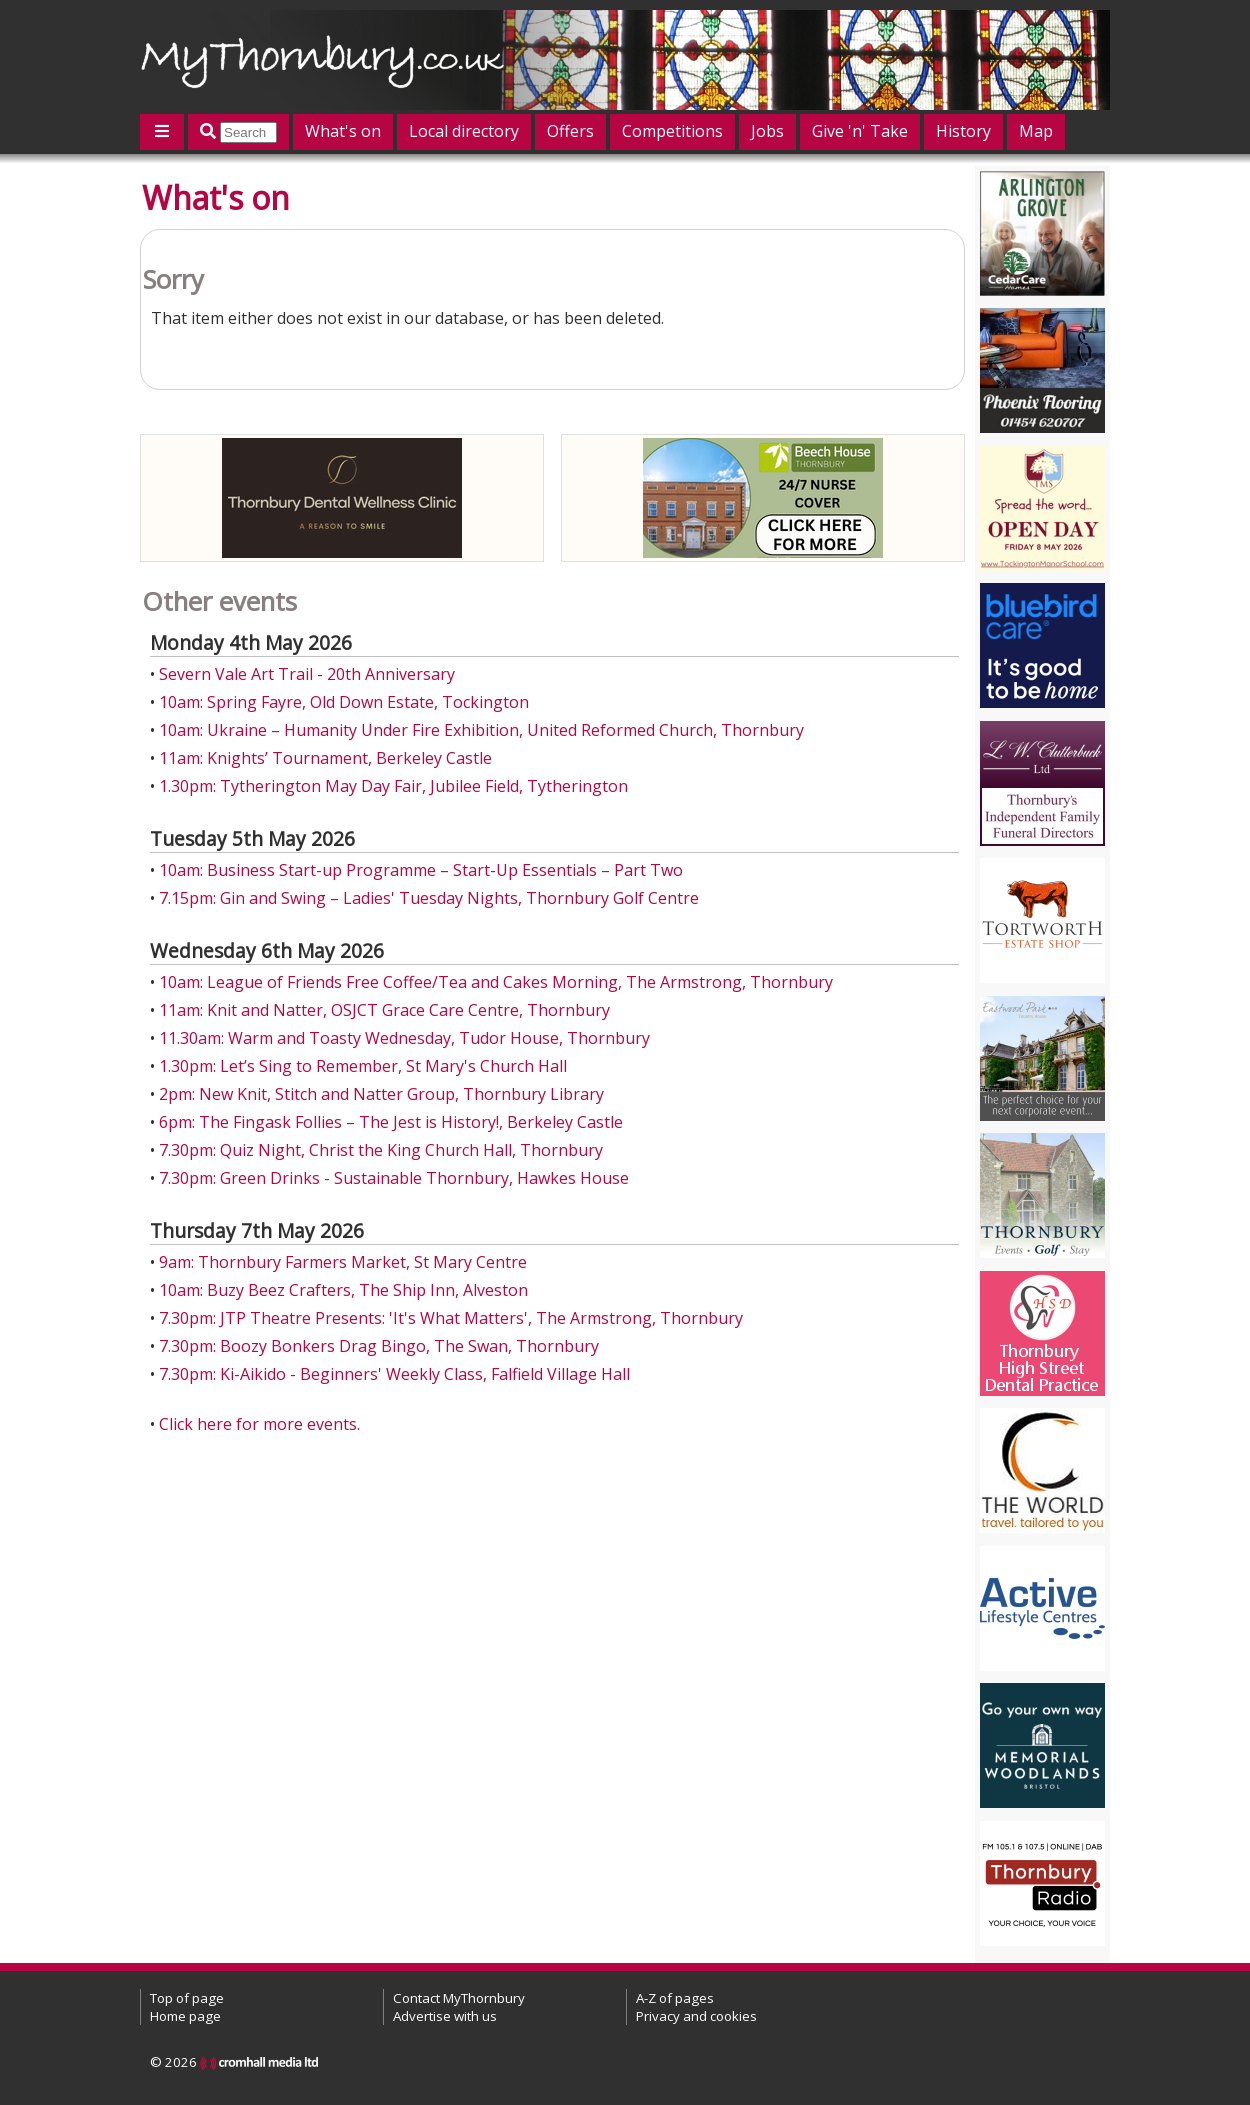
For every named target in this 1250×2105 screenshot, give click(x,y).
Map (1036, 131)
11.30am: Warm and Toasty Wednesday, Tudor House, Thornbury (404, 1038)
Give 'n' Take (860, 131)
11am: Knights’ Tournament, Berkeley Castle (325, 758)
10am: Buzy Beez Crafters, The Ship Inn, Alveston (343, 1290)
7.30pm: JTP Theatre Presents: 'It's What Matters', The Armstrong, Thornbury (451, 1318)
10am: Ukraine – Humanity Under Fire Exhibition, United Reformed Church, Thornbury (481, 730)
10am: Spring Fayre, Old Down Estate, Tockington (344, 702)
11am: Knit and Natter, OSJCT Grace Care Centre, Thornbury (384, 1010)
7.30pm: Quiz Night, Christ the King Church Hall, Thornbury (381, 1150)
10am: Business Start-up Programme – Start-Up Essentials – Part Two (421, 870)
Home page (185, 2016)
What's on (343, 131)
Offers (570, 131)
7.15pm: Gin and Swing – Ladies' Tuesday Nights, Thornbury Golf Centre (429, 898)
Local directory (464, 131)
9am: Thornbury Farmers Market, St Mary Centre (343, 1262)
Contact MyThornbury (459, 1998)
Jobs (767, 131)
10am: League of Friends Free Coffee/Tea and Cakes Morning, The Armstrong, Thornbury (496, 982)
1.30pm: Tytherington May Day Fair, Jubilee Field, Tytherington (393, 786)
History (963, 131)
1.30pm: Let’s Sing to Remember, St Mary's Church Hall (363, 1066)
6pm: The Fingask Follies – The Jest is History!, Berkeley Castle (391, 1122)
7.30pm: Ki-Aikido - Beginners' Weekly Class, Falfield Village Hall (394, 1374)
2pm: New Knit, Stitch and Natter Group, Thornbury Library (381, 1094)
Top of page (187, 1998)
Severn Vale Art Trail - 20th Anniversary (307, 674)
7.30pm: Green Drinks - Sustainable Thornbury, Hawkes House (394, 1178)
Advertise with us (445, 2016)
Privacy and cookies (696, 2016)
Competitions (672, 131)
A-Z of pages (675, 1998)
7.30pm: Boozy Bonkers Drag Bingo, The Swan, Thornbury (379, 1346)
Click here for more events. (259, 1424)
